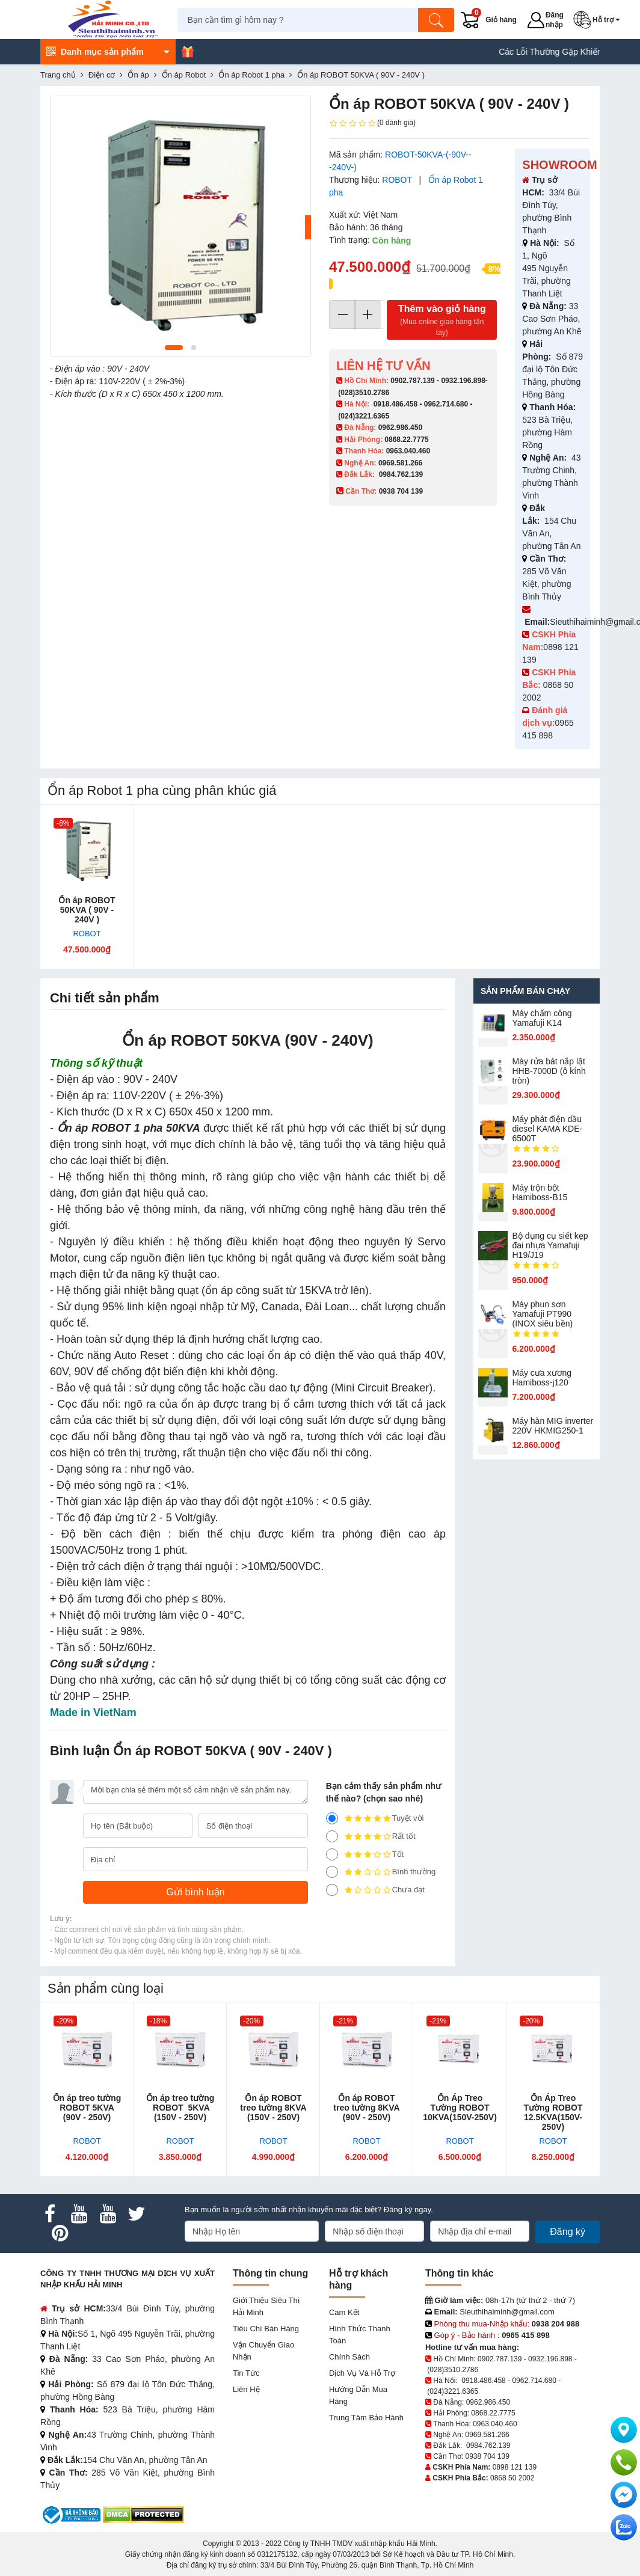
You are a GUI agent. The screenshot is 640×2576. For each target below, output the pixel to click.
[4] (332, 1836)
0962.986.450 (400, 427)
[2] (332, 1872)
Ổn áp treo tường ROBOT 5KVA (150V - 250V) (180, 2107)
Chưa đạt (375, 1890)
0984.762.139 (401, 474)
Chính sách (349, 2356)
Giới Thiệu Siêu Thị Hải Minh (266, 2306)
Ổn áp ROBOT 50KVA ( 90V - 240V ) (86, 909)
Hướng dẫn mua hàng (358, 2395)
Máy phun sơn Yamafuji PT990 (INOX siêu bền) (542, 1313)
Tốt (365, 1854)
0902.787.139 (412, 380)
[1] (332, 1890)
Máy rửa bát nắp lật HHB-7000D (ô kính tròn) (549, 1070)
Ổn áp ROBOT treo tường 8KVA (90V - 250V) (366, 2107)
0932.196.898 (463, 380)
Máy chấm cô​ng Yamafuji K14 (542, 1018)
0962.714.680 (446, 404)
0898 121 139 (515, 2467)
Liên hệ (246, 2389)
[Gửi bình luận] (195, 1892)
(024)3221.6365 (363, 416)
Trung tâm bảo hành (366, 2417)
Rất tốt (371, 1836)
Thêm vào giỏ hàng (442, 321)
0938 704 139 (487, 2456)
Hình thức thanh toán (359, 2334)
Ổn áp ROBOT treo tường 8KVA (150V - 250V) (273, 2107)
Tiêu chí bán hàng (266, 2328)
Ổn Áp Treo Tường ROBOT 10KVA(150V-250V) (460, 2107)
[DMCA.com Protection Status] (143, 2514)
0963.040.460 (408, 451)
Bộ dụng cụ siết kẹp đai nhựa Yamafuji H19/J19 (550, 1245)
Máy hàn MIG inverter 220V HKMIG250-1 (553, 1425)
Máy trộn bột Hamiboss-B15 (540, 1192)
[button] (600, 20)
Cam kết (344, 2312)
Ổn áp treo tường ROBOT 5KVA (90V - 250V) (87, 2107)
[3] (332, 1854)
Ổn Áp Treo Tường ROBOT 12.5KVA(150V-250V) (552, 2112)
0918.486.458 (395, 404)
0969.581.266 (400, 463)
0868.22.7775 (406, 439)
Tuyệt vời (375, 1818)
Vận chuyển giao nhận (263, 2350)
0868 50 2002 (512, 2478)
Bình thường (381, 1872)
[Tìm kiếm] (439, 20)
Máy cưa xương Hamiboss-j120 (542, 1377)
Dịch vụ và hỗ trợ (362, 2373)
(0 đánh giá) (372, 123)
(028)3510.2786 (363, 392)
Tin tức (246, 2373)
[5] (332, 1818)
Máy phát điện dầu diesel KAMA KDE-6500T (547, 1128)
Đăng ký (567, 2232)
